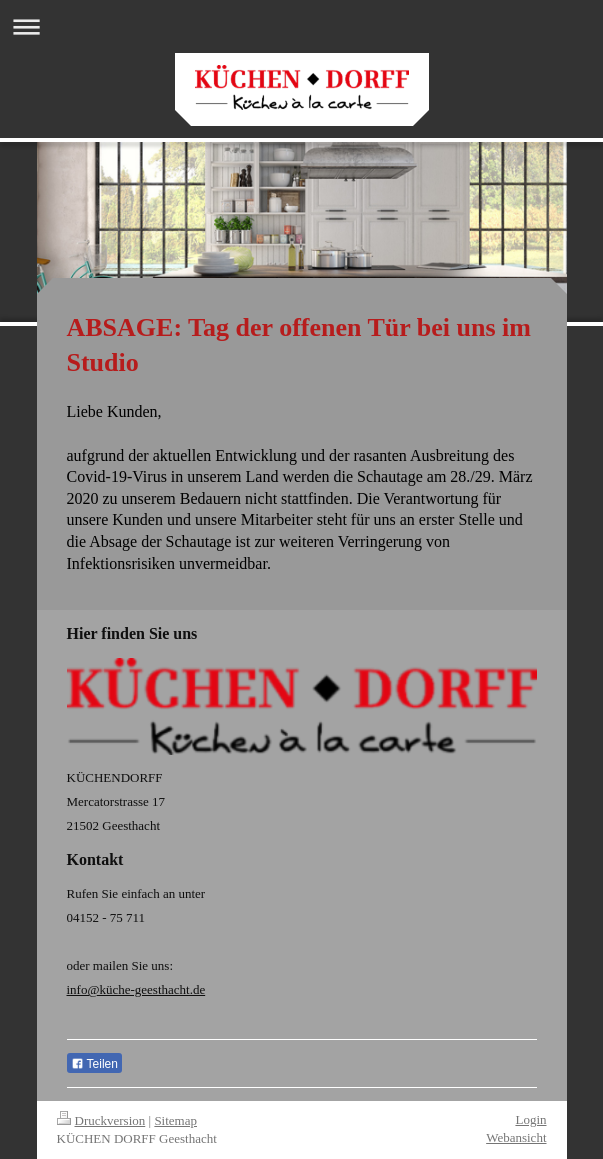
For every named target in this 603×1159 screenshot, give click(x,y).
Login (530, 1119)
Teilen (94, 1064)
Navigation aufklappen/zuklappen (301, 26)
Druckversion (101, 1120)
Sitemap (175, 1120)
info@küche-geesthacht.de (136, 989)
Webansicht (516, 1137)
